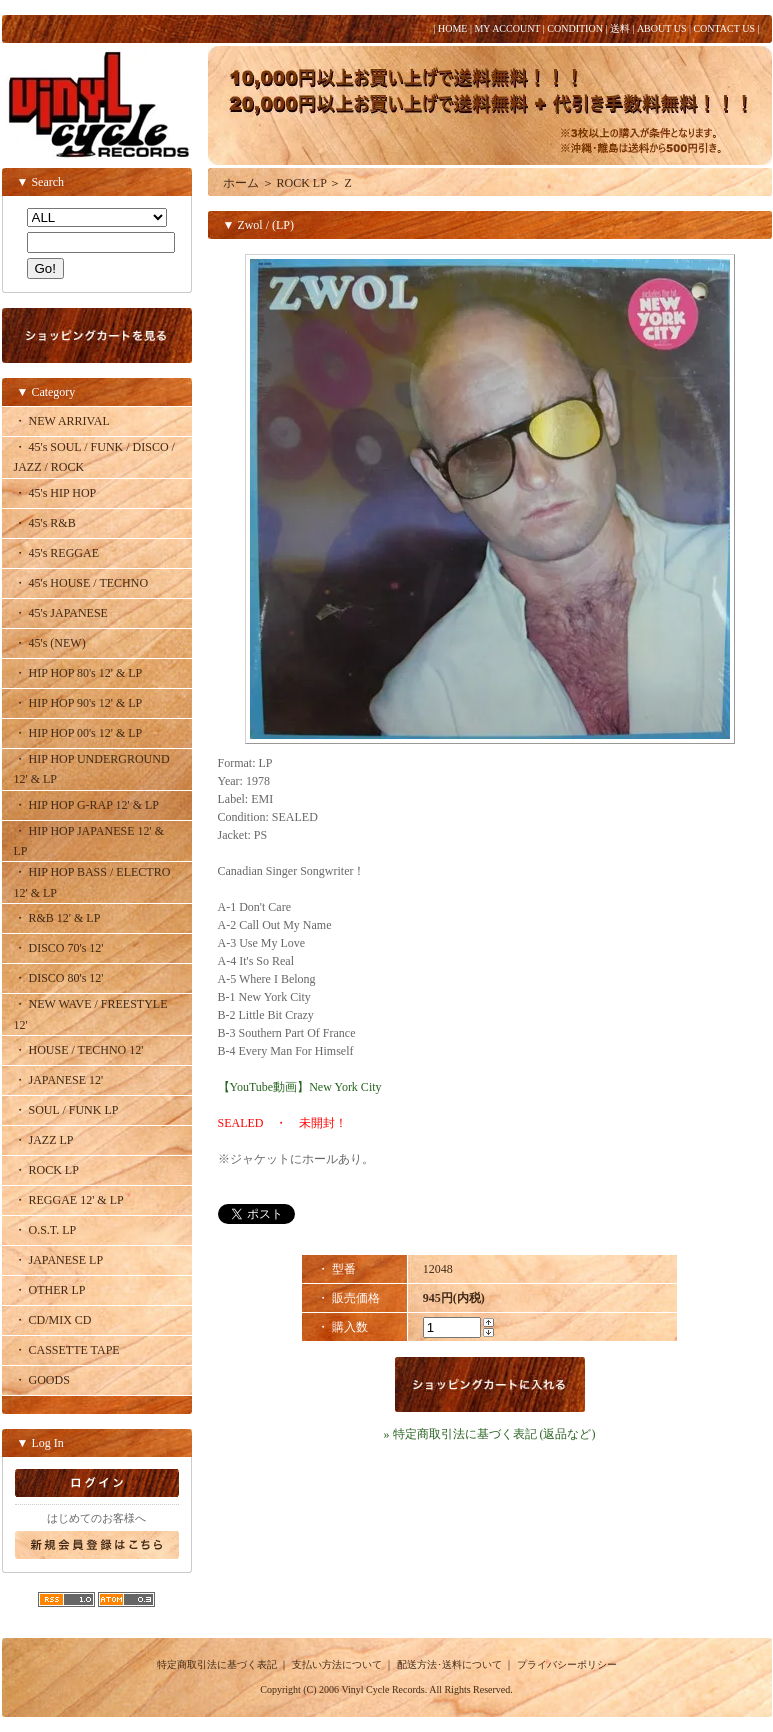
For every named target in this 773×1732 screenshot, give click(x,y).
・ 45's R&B (45, 523)
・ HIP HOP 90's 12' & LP (78, 703)
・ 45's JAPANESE (61, 613)
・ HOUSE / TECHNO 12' (79, 1050)
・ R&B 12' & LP (57, 918)
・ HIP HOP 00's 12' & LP (78, 733)
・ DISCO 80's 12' (59, 978)
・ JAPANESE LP (59, 1260)
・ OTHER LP (50, 1290)
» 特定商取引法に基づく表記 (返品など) (490, 1434)
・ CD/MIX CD (53, 1320)
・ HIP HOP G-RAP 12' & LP (87, 805)
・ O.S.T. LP (45, 1230)
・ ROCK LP (46, 1170)
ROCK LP (302, 183)
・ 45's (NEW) (50, 643)
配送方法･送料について (449, 1664)
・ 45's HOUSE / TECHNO (81, 583)
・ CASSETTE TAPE (67, 1350)
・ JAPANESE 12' (59, 1080)
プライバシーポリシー (567, 1664)
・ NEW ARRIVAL (62, 421)
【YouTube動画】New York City (300, 1087)
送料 (620, 28)
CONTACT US (724, 28)
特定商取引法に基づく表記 (217, 1664)
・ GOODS (42, 1380)
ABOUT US (662, 28)
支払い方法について (337, 1664)
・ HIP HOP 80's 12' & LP (78, 673)
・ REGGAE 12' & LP (69, 1200)
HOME (452, 28)
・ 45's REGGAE (57, 553)
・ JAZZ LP (44, 1140)
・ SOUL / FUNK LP (66, 1110)
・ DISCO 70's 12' (59, 948)
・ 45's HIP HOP (55, 493)
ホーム (241, 183)
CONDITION (575, 28)
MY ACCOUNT (507, 28)
